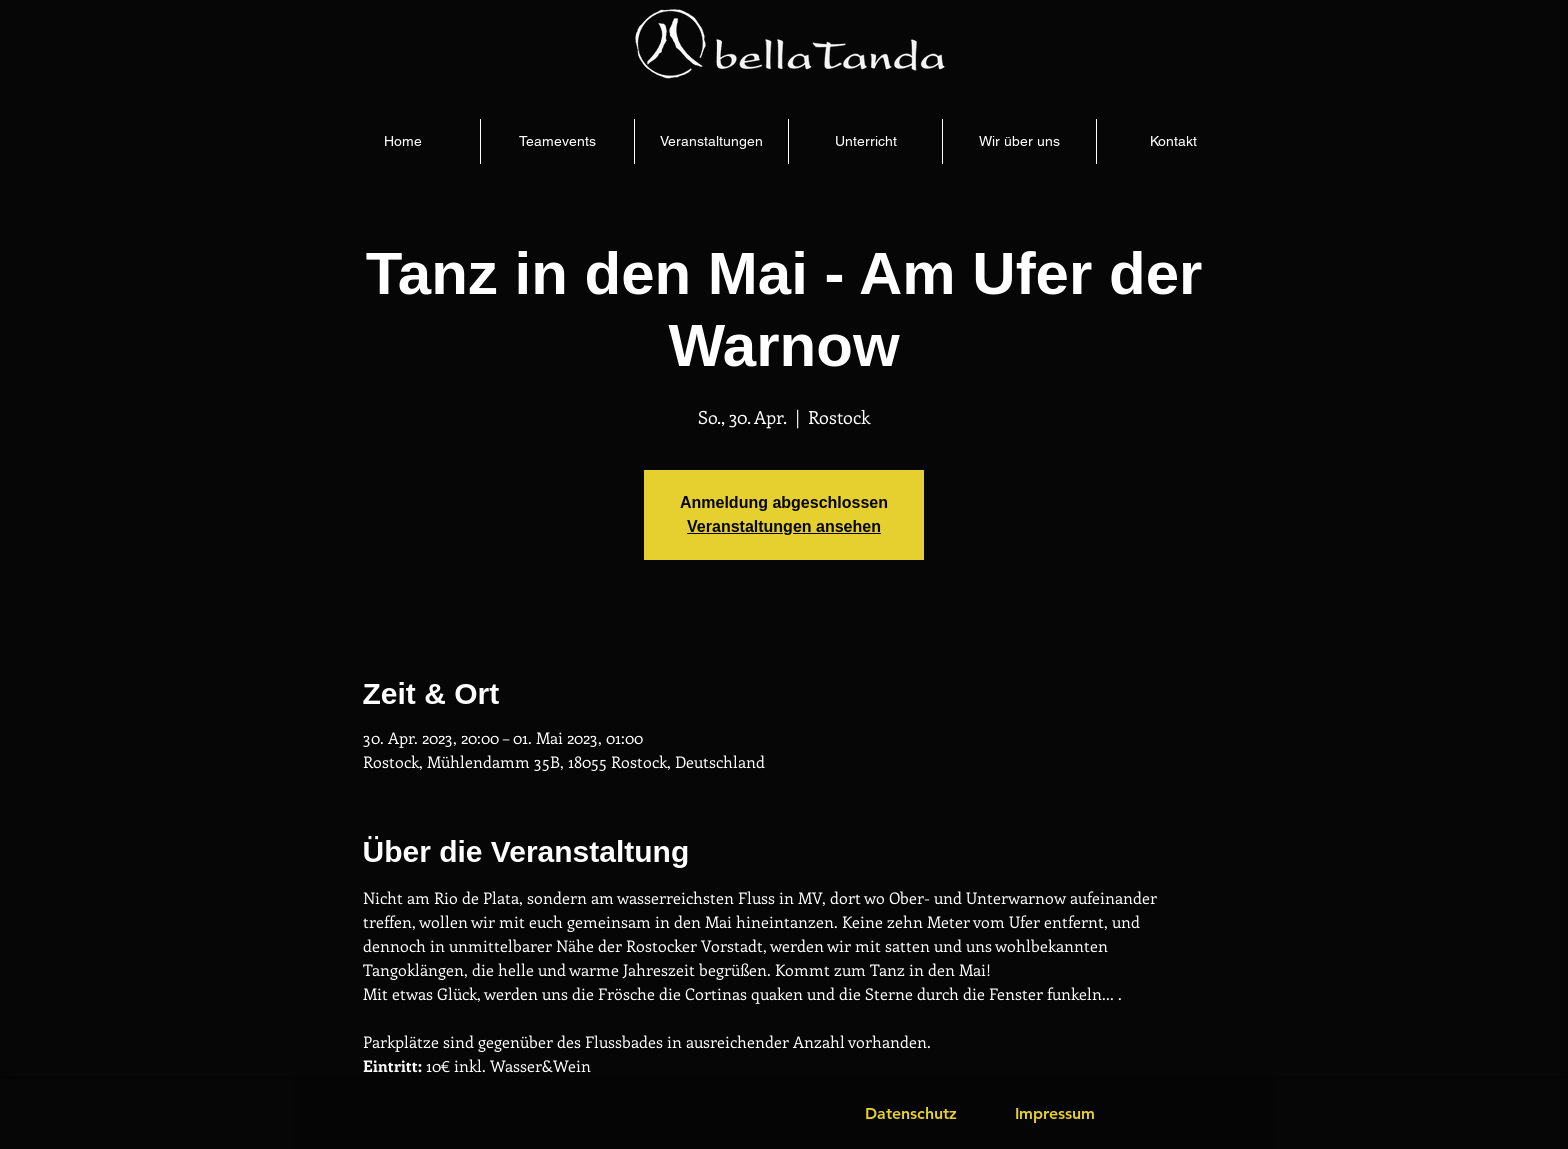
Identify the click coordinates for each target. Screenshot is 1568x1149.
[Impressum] (1055, 1114)
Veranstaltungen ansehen (784, 526)
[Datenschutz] (911, 1114)
